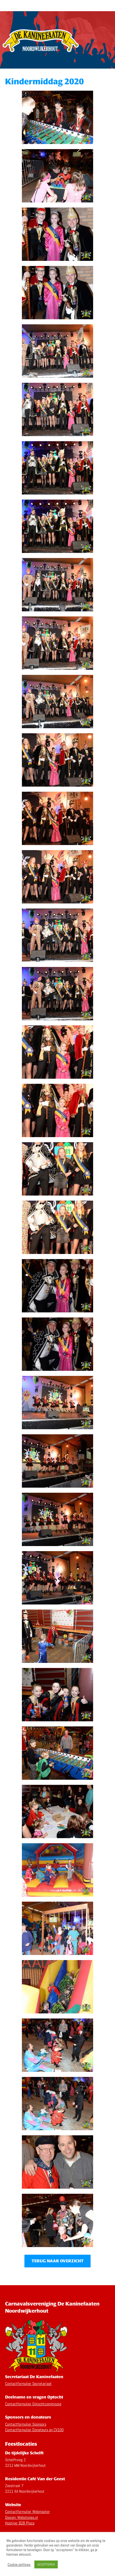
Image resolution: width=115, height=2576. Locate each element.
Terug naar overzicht (58, 2261)
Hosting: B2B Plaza (19, 2523)
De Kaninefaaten (57, 6)
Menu (108, 5)
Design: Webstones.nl (21, 2517)
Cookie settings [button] (19, 2564)
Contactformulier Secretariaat (28, 2383)
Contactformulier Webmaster (27, 2511)
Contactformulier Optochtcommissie (33, 2404)
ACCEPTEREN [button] (46, 2564)
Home (41, 42)
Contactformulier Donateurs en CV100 (34, 2429)
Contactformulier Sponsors (25, 2424)
